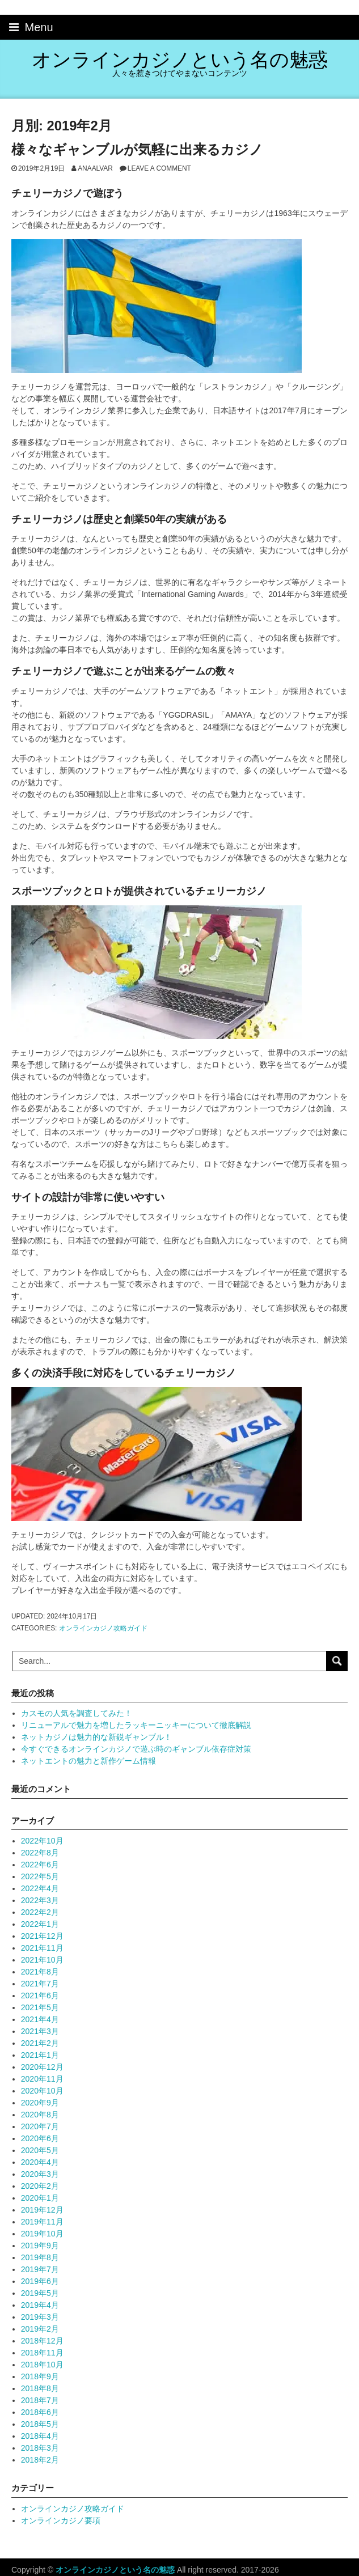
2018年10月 (42, 2364)
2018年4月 (40, 2436)
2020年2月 (40, 2186)
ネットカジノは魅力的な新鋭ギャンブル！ (96, 1737)
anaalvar (95, 168)
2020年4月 (40, 2162)
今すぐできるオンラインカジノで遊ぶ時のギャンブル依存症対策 (136, 1748)
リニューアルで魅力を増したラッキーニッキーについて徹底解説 (136, 1725)
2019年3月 (40, 2316)
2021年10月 (42, 1959)
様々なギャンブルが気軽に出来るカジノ (137, 149)
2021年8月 (40, 1971)
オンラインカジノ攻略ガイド (103, 1628)
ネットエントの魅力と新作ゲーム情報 (88, 1760)
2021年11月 (42, 1947)
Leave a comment (159, 168)
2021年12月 (42, 1936)
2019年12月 (42, 2209)
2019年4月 (40, 2305)
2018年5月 (40, 2424)
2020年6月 (40, 2138)
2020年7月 (40, 2126)
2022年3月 (40, 1900)
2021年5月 (40, 2007)
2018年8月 (40, 2388)
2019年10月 (42, 2233)
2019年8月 (40, 2257)
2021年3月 (40, 2031)
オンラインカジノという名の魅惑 (180, 59)
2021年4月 (40, 2019)
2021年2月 (40, 2043)
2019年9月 (40, 2245)
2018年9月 (40, 2376)
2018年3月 (40, 2447)
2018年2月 (40, 2459)
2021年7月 (40, 1983)
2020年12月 (42, 2066)
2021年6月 (40, 1995)
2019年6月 (40, 2281)
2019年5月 (40, 2293)
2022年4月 (40, 1888)
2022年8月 (40, 1852)
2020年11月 (42, 2078)
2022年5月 (40, 1876)
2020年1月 (40, 2197)
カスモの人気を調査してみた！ (76, 1713)
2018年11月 (42, 2352)
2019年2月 (40, 2328)
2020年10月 (42, 2090)
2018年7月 (40, 2400)
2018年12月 (42, 2340)
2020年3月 (40, 2174)
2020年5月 (40, 2150)
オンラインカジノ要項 (60, 2520)
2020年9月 (40, 2102)
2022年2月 (40, 1912)
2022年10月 (42, 1840)
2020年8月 (40, 2114)
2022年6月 (40, 1864)
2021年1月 (40, 2055)
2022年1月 (40, 1924)
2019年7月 (40, 2269)
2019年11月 (42, 2221)
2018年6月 (40, 2412)
